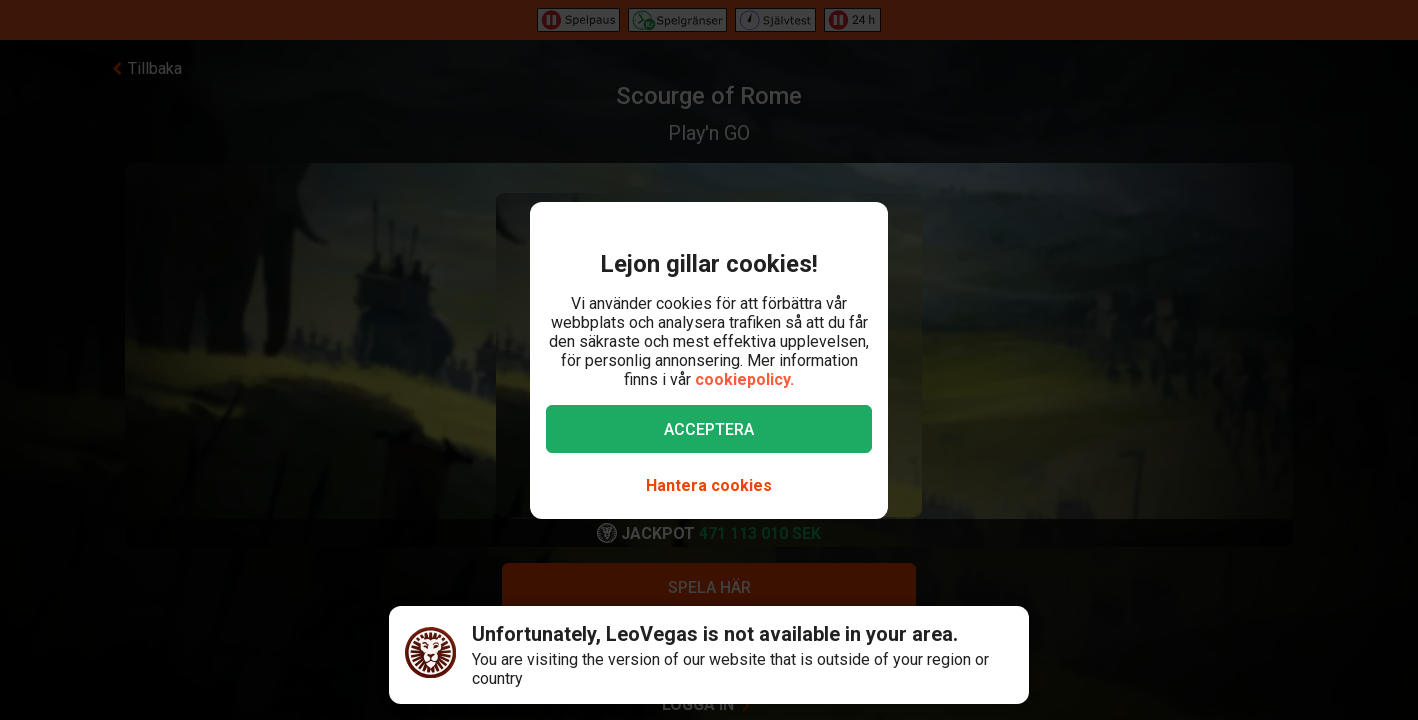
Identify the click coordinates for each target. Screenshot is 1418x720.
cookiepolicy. (744, 379)
